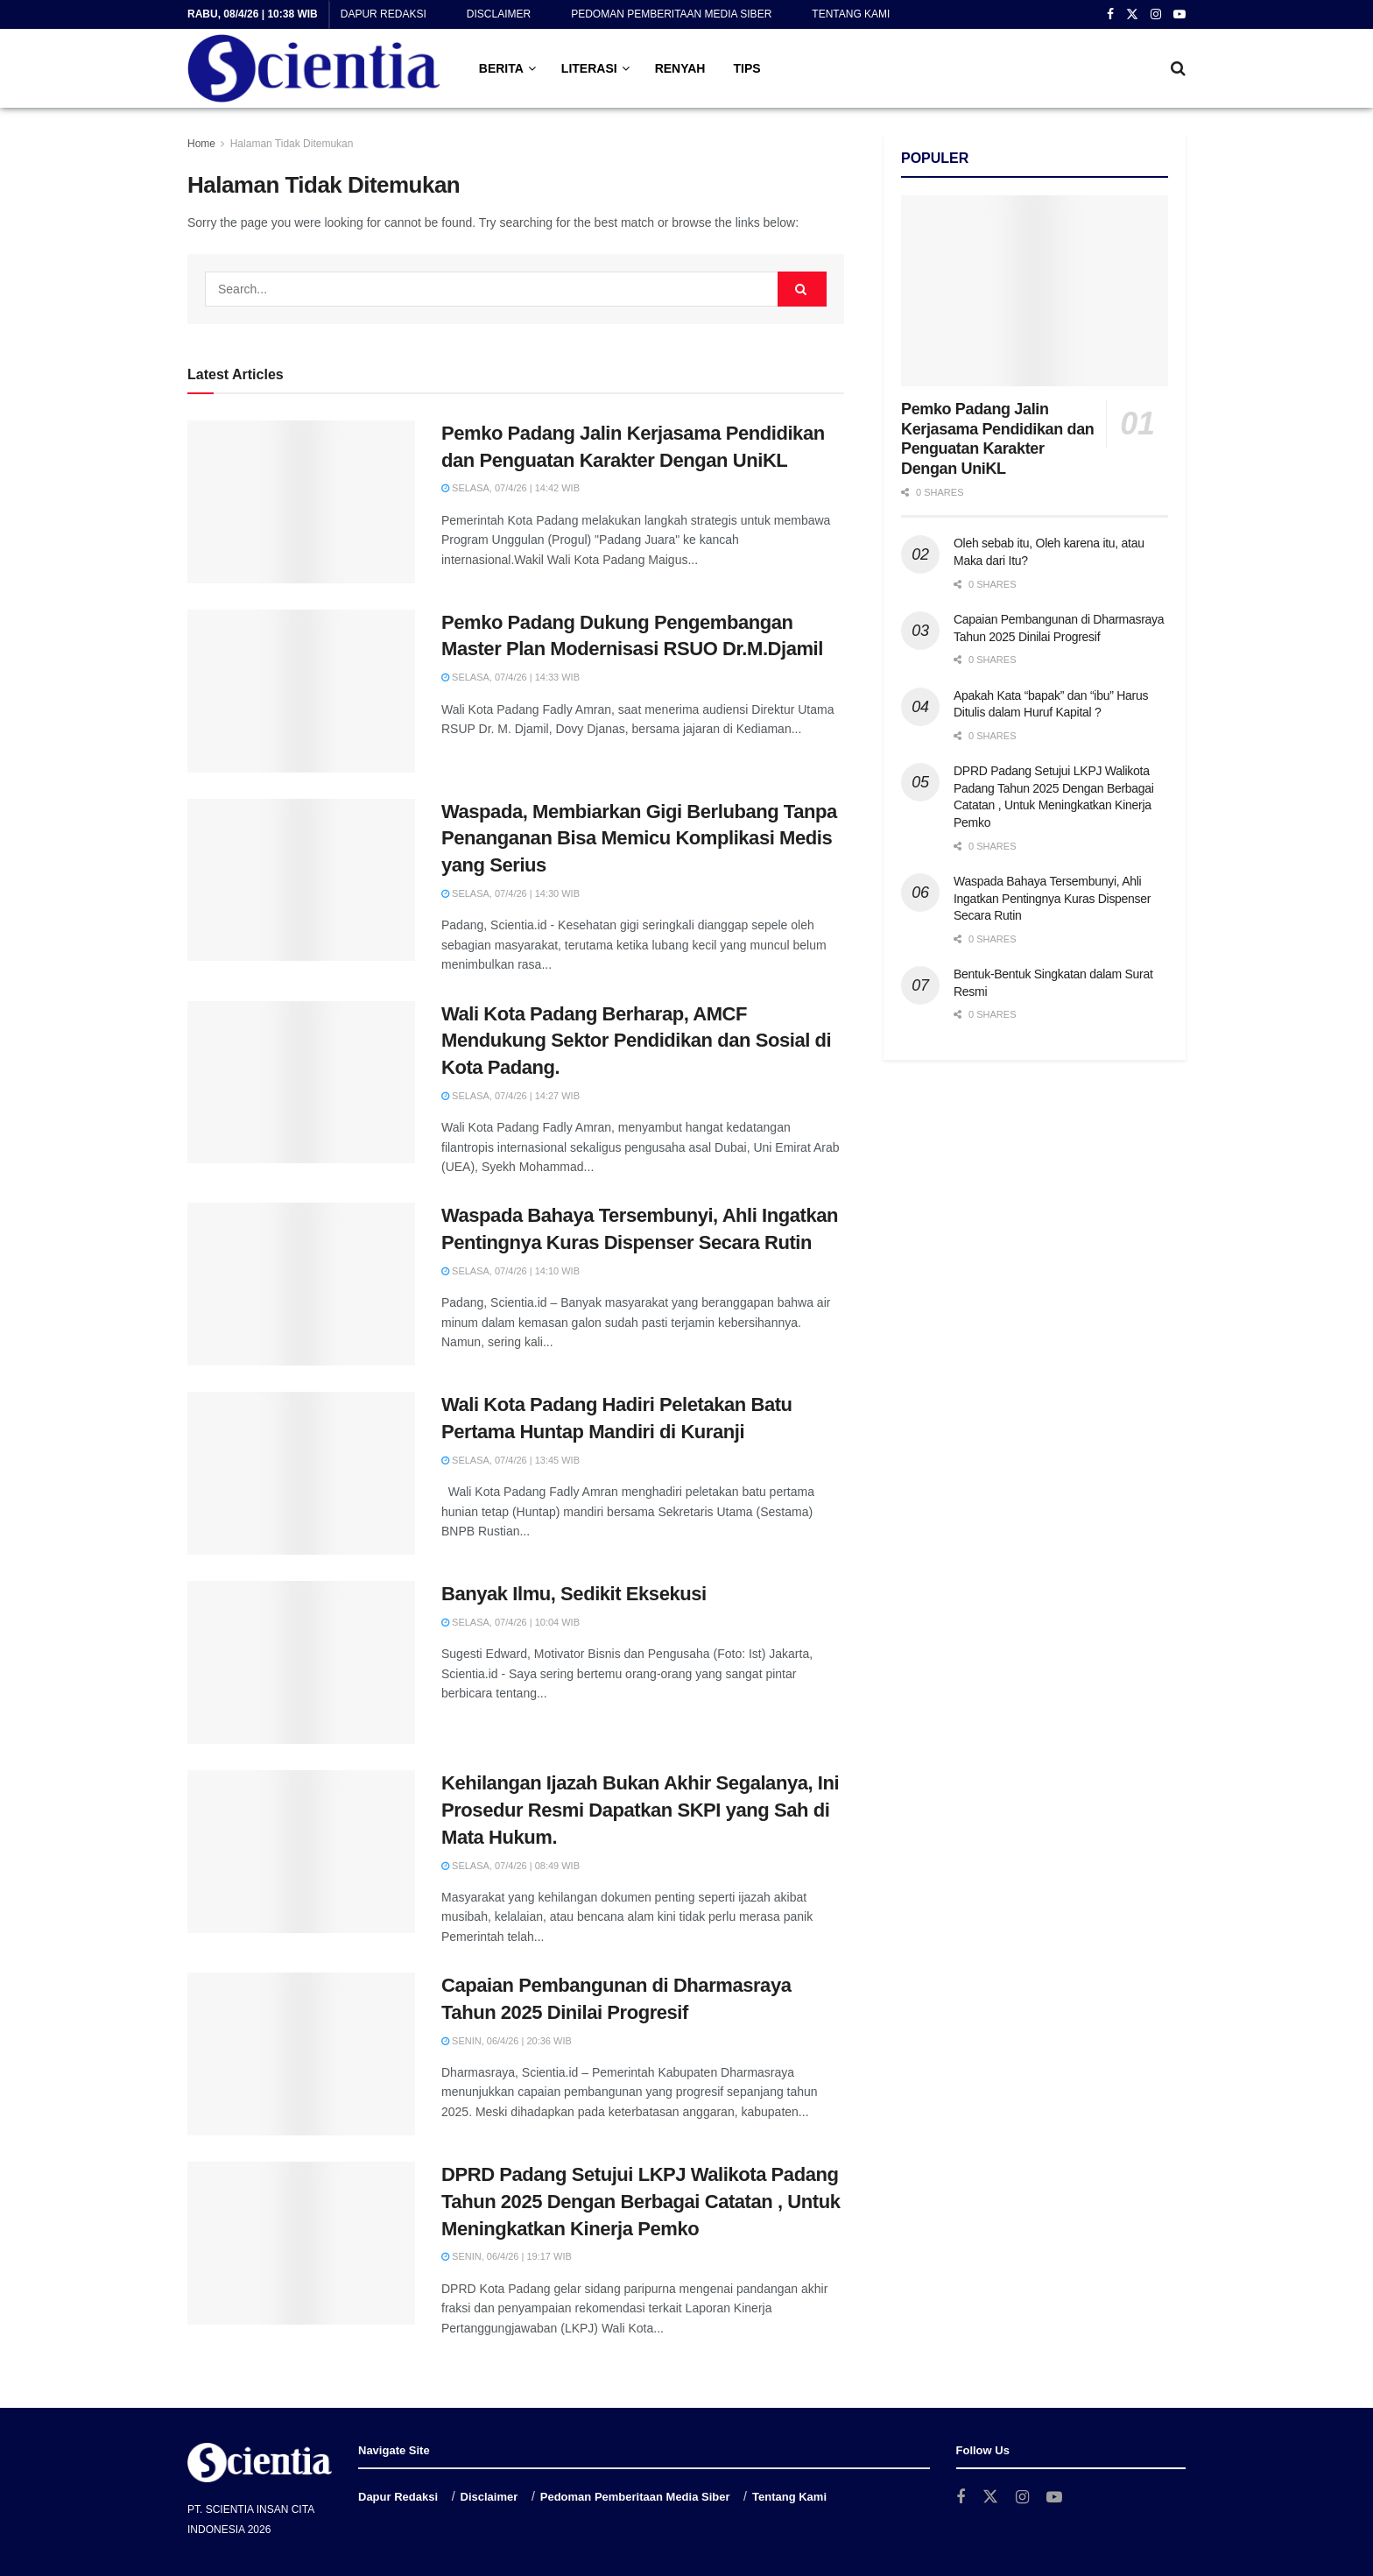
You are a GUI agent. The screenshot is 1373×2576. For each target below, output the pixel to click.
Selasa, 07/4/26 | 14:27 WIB (510, 1095)
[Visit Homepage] (313, 68)
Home (201, 144)
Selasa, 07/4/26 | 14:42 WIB (510, 488)
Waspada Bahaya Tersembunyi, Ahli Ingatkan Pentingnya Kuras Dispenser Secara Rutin (1052, 898)
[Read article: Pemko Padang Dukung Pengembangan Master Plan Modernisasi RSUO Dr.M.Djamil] (301, 691)
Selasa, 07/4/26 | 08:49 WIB (510, 1865)
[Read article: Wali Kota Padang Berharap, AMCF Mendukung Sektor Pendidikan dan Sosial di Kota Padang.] (301, 1082)
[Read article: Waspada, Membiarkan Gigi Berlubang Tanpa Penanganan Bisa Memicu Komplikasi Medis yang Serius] (301, 880)
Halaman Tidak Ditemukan (292, 144)
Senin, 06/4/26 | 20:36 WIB (506, 2041)
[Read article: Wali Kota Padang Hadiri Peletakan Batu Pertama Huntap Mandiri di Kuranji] (301, 1473)
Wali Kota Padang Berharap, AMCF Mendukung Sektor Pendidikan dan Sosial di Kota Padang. (636, 1041)
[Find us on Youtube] (1054, 2498)
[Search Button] (1178, 68)
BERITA (501, 68)
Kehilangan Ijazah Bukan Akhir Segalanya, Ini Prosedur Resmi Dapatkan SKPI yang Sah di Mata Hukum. (640, 1810)
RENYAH (680, 68)
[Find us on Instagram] (1022, 2498)
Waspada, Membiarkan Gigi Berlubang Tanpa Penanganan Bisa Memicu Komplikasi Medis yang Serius (639, 839)
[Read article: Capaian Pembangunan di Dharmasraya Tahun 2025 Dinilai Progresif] (301, 2054)
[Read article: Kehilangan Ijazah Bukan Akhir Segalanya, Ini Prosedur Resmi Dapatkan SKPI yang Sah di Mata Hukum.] (301, 1851)
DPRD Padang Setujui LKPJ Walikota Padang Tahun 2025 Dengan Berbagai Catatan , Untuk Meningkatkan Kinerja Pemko (640, 2201)
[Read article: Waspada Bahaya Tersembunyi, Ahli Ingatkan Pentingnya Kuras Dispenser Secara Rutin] (301, 1284)
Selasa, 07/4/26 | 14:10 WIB (510, 1271)
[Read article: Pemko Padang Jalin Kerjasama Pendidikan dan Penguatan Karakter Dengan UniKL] (301, 501)
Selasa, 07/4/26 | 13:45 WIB (510, 1460)
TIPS (746, 68)
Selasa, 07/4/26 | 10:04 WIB (510, 1622)
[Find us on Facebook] (960, 2498)
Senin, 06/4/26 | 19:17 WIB (506, 2256)
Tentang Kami (851, 14)
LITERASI (589, 68)
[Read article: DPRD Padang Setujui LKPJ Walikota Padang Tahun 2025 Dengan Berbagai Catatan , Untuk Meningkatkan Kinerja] (301, 2243)
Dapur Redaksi (383, 14)
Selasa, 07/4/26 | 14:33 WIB (510, 677)
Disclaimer (499, 14)
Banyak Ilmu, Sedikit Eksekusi (574, 1594)
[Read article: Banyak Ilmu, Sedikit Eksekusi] (301, 1662)
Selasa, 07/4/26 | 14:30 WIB (510, 893)
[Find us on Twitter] (990, 2497)
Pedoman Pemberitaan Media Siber (671, 14)
